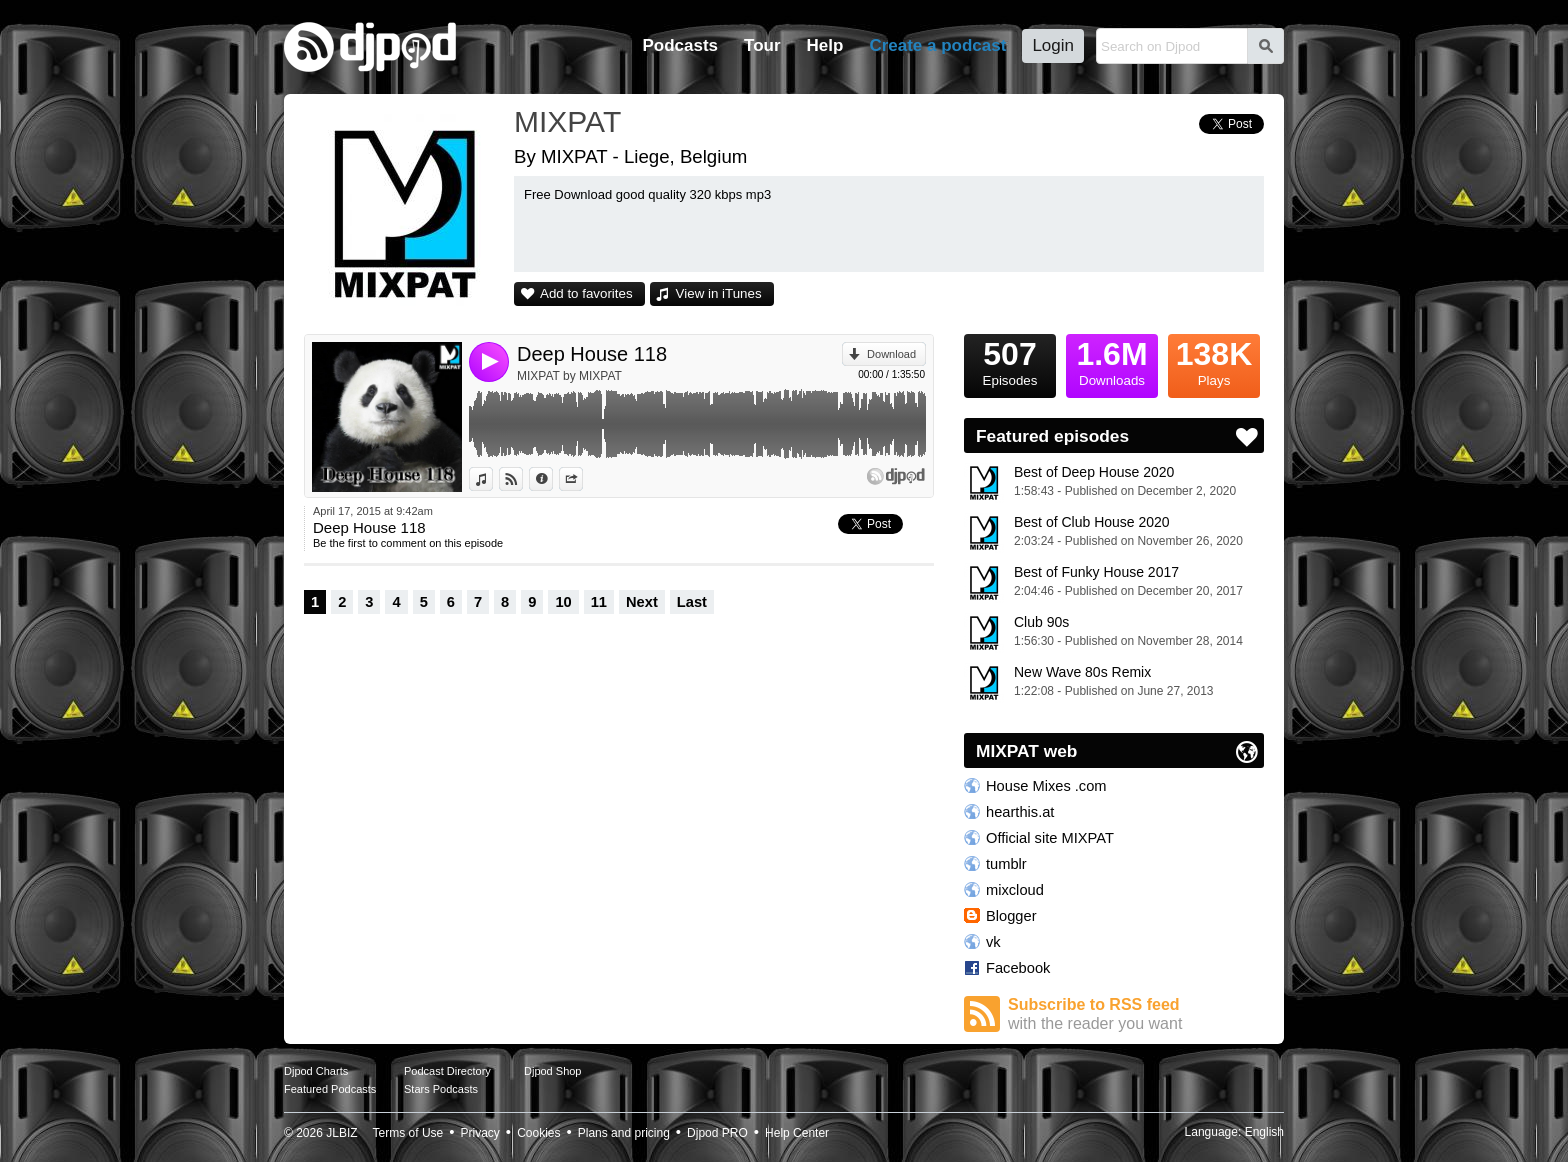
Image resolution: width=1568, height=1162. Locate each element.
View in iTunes (719, 293)
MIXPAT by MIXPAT (569, 376)
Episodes (1010, 361)
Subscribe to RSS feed (1136, 1014)
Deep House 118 (592, 354)
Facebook (1018, 968)
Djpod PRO (717, 1133)
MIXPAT (567, 121)
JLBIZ (341, 1133)
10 (563, 602)
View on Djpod (522, 479)
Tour (762, 45)
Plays (1214, 361)
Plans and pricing (624, 1133)
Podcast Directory (447, 1071)
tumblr (1006, 864)
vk (993, 942)
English (1264, 1132)
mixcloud (1015, 890)
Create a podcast (937, 45)
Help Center (797, 1133)
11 (599, 602)
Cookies (538, 1133)
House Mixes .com (1046, 786)
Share (582, 479)
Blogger (1011, 916)
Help (825, 45)
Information (552, 479)
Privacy (480, 1133)
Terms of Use (408, 1133)
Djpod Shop (553, 1071)
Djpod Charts (316, 1071)
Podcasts (680, 45)
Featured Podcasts (330, 1089)
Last (692, 602)
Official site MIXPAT (1050, 838)
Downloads (1112, 361)
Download (891, 354)
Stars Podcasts (441, 1089)
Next (642, 602)
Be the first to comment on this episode (408, 543)
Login (1053, 45)
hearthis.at (1020, 812)
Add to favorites (586, 293)
